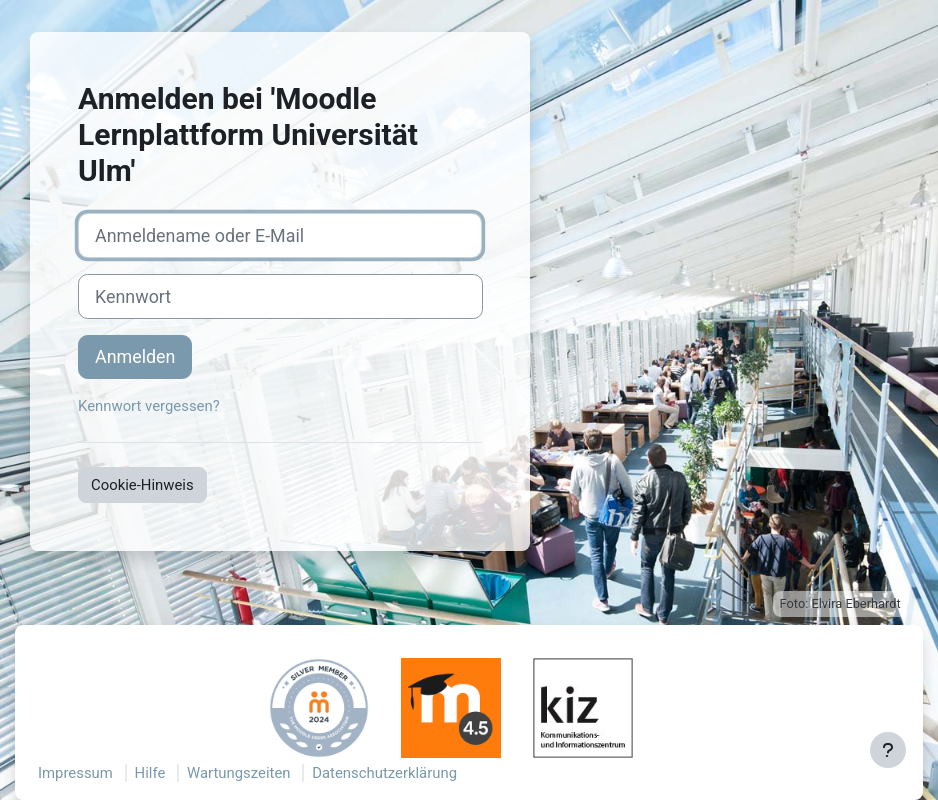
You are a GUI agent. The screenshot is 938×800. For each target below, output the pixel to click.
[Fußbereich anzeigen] (888, 750)
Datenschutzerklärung (384, 773)
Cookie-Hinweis (142, 485)
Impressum (75, 773)
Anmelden (135, 356)
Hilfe (150, 773)
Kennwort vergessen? (149, 406)
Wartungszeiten (239, 773)
